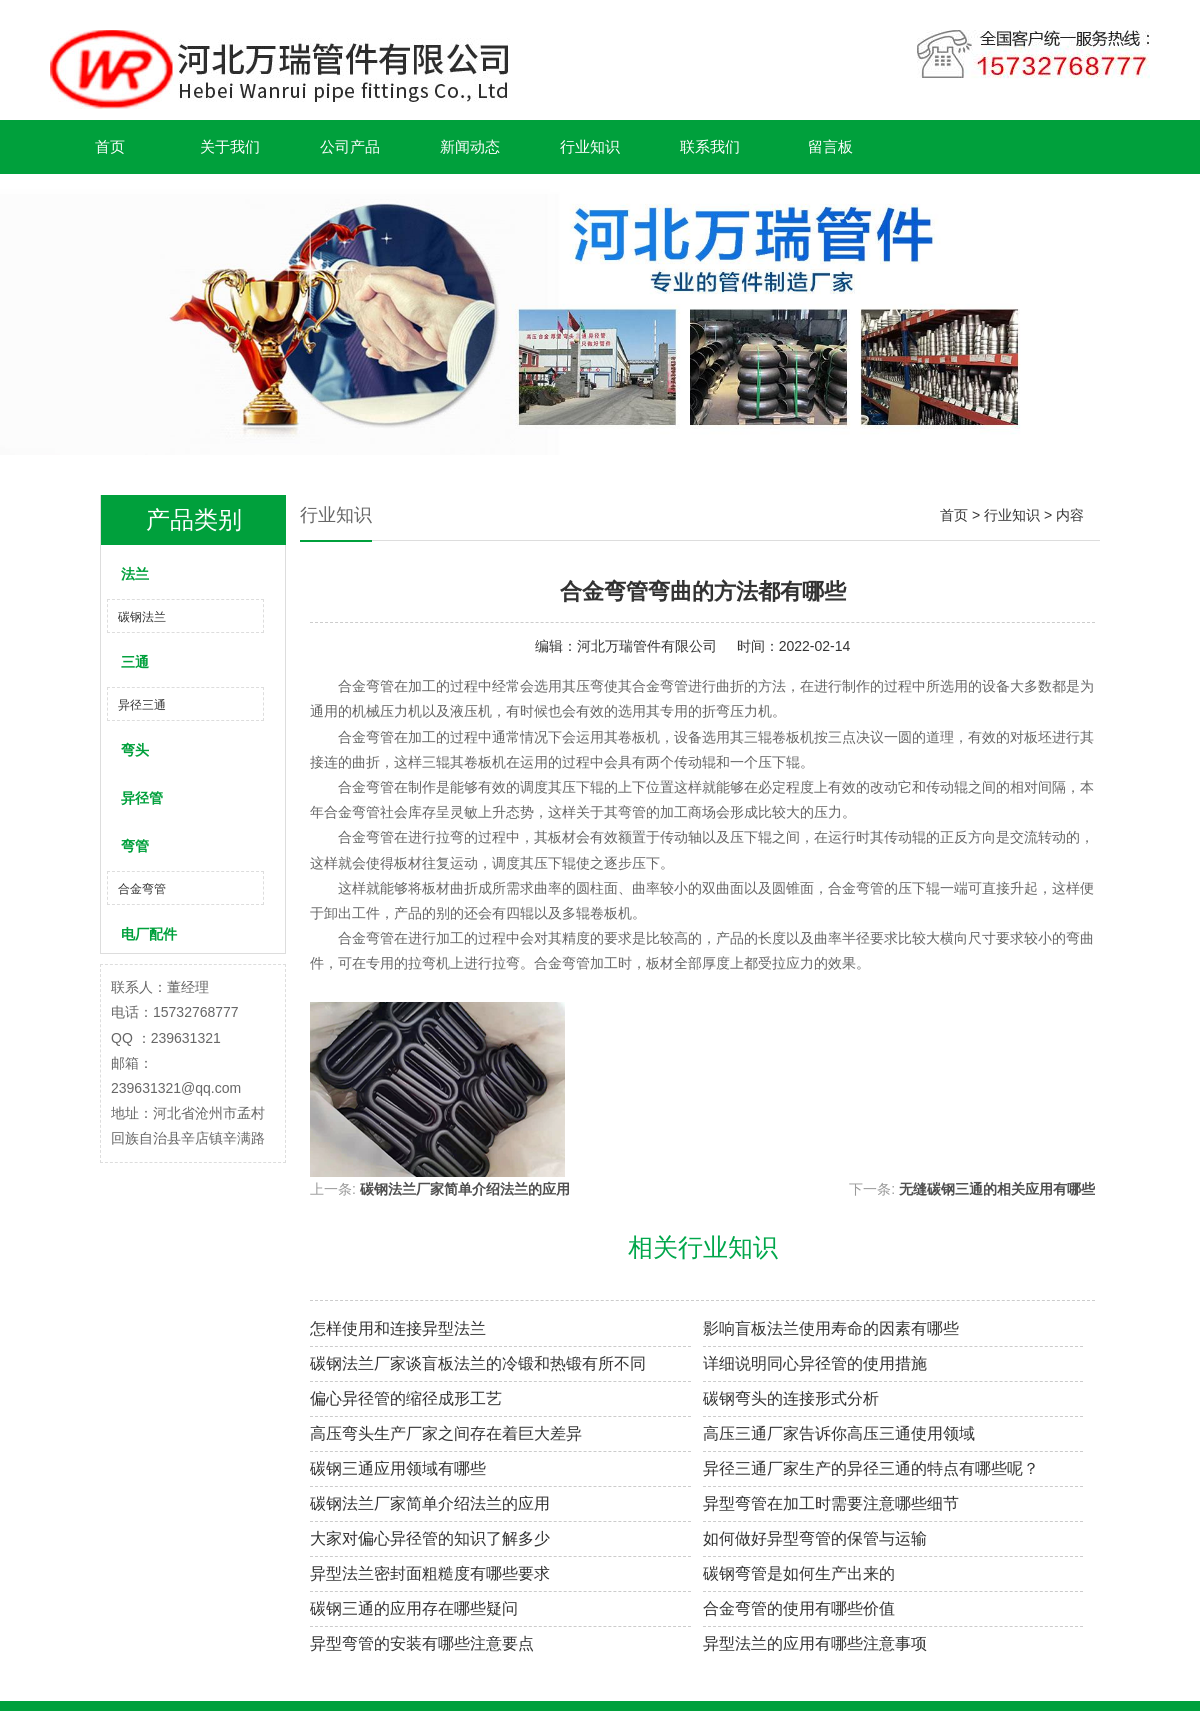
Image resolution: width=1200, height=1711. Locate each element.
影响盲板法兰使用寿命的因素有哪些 (831, 1328)
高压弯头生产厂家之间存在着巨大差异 (446, 1433)
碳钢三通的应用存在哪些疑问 (414, 1608)
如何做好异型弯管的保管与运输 (815, 1538)
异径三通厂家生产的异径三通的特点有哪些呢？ (871, 1468)
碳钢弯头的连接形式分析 (791, 1398)
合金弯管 (142, 889)
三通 (135, 662)
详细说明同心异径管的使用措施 (815, 1363)
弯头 (135, 750)
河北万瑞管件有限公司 (647, 646)
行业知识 (590, 146)
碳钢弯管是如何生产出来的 (799, 1573)
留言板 (830, 146)
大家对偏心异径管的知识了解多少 (430, 1538)
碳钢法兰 (142, 617)
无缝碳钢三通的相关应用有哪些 (997, 1189)
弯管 (135, 846)
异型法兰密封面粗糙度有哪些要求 (430, 1573)
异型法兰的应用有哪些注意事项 (815, 1643)
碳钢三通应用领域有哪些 (398, 1468)
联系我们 (710, 146)
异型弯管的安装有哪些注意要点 (422, 1643)
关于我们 (230, 146)
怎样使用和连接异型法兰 (398, 1328)
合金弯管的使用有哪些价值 (799, 1608)
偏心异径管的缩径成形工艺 (406, 1398)
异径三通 (142, 705)
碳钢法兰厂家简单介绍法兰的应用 (465, 1189)
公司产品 (350, 146)
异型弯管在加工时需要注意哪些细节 (831, 1503)
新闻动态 (470, 146)
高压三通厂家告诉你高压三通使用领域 (839, 1433)
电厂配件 (149, 934)
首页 (110, 146)
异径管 (142, 798)
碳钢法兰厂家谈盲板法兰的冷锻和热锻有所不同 (478, 1363)
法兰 (135, 574)
